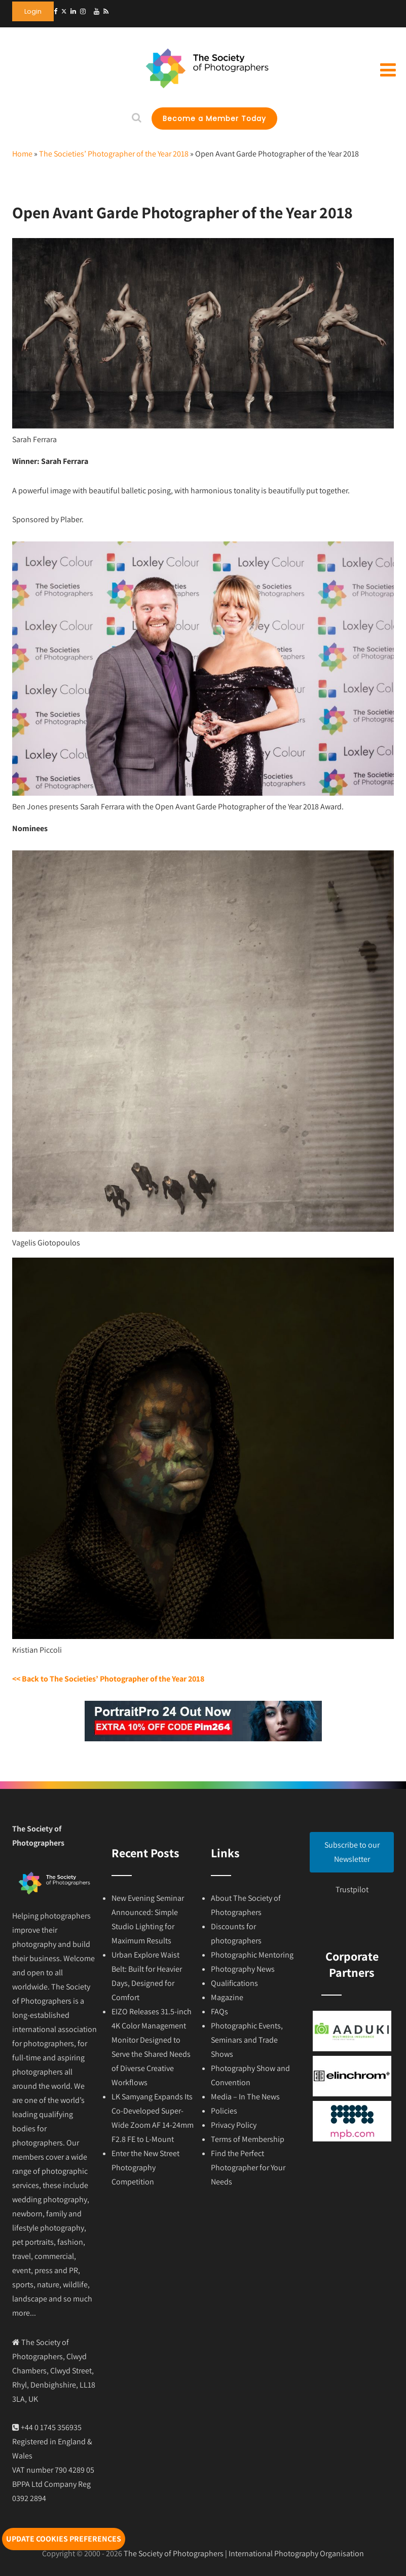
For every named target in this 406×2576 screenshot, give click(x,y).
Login (33, 11)
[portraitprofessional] (203, 1738)
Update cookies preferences (63, 2538)
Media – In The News (245, 2096)
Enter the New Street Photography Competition (145, 2167)
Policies (224, 2110)
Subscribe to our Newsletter (352, 1852)
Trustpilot (352, 1889)
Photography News (243, 1969)
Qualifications (234, 1983)
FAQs (219, 2011)
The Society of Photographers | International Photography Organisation (244, 2553)
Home (22, 153)
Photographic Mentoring (252, 1954)
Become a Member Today (214, 118)
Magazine (227, 1997)
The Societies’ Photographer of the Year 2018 (114, 153)
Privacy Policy (233, 2125)
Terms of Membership (247, 2139)
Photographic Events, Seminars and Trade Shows (247, 2039)
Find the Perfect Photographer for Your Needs (248, 2167)
